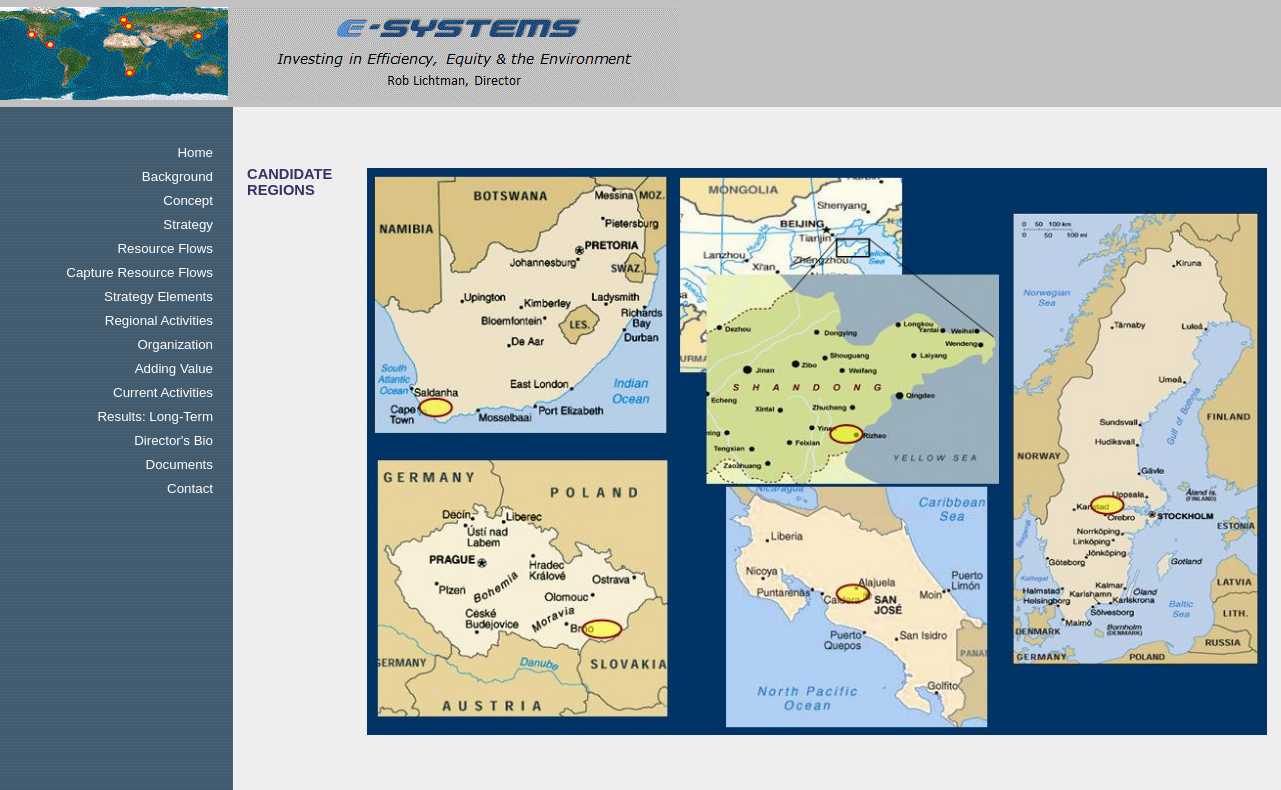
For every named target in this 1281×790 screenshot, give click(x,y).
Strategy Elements (158, 296)
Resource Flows (165, 248)
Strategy (188, 224)
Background (177, 176)
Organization (175, 344)
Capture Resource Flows (139, 272)
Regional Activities (159, 320)
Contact (190, 488)
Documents (179, 464)
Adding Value (174, 368)
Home (195, 152)
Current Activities (163, 392)
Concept (188, 200)
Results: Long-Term (155, 416)
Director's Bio (173, 440)
